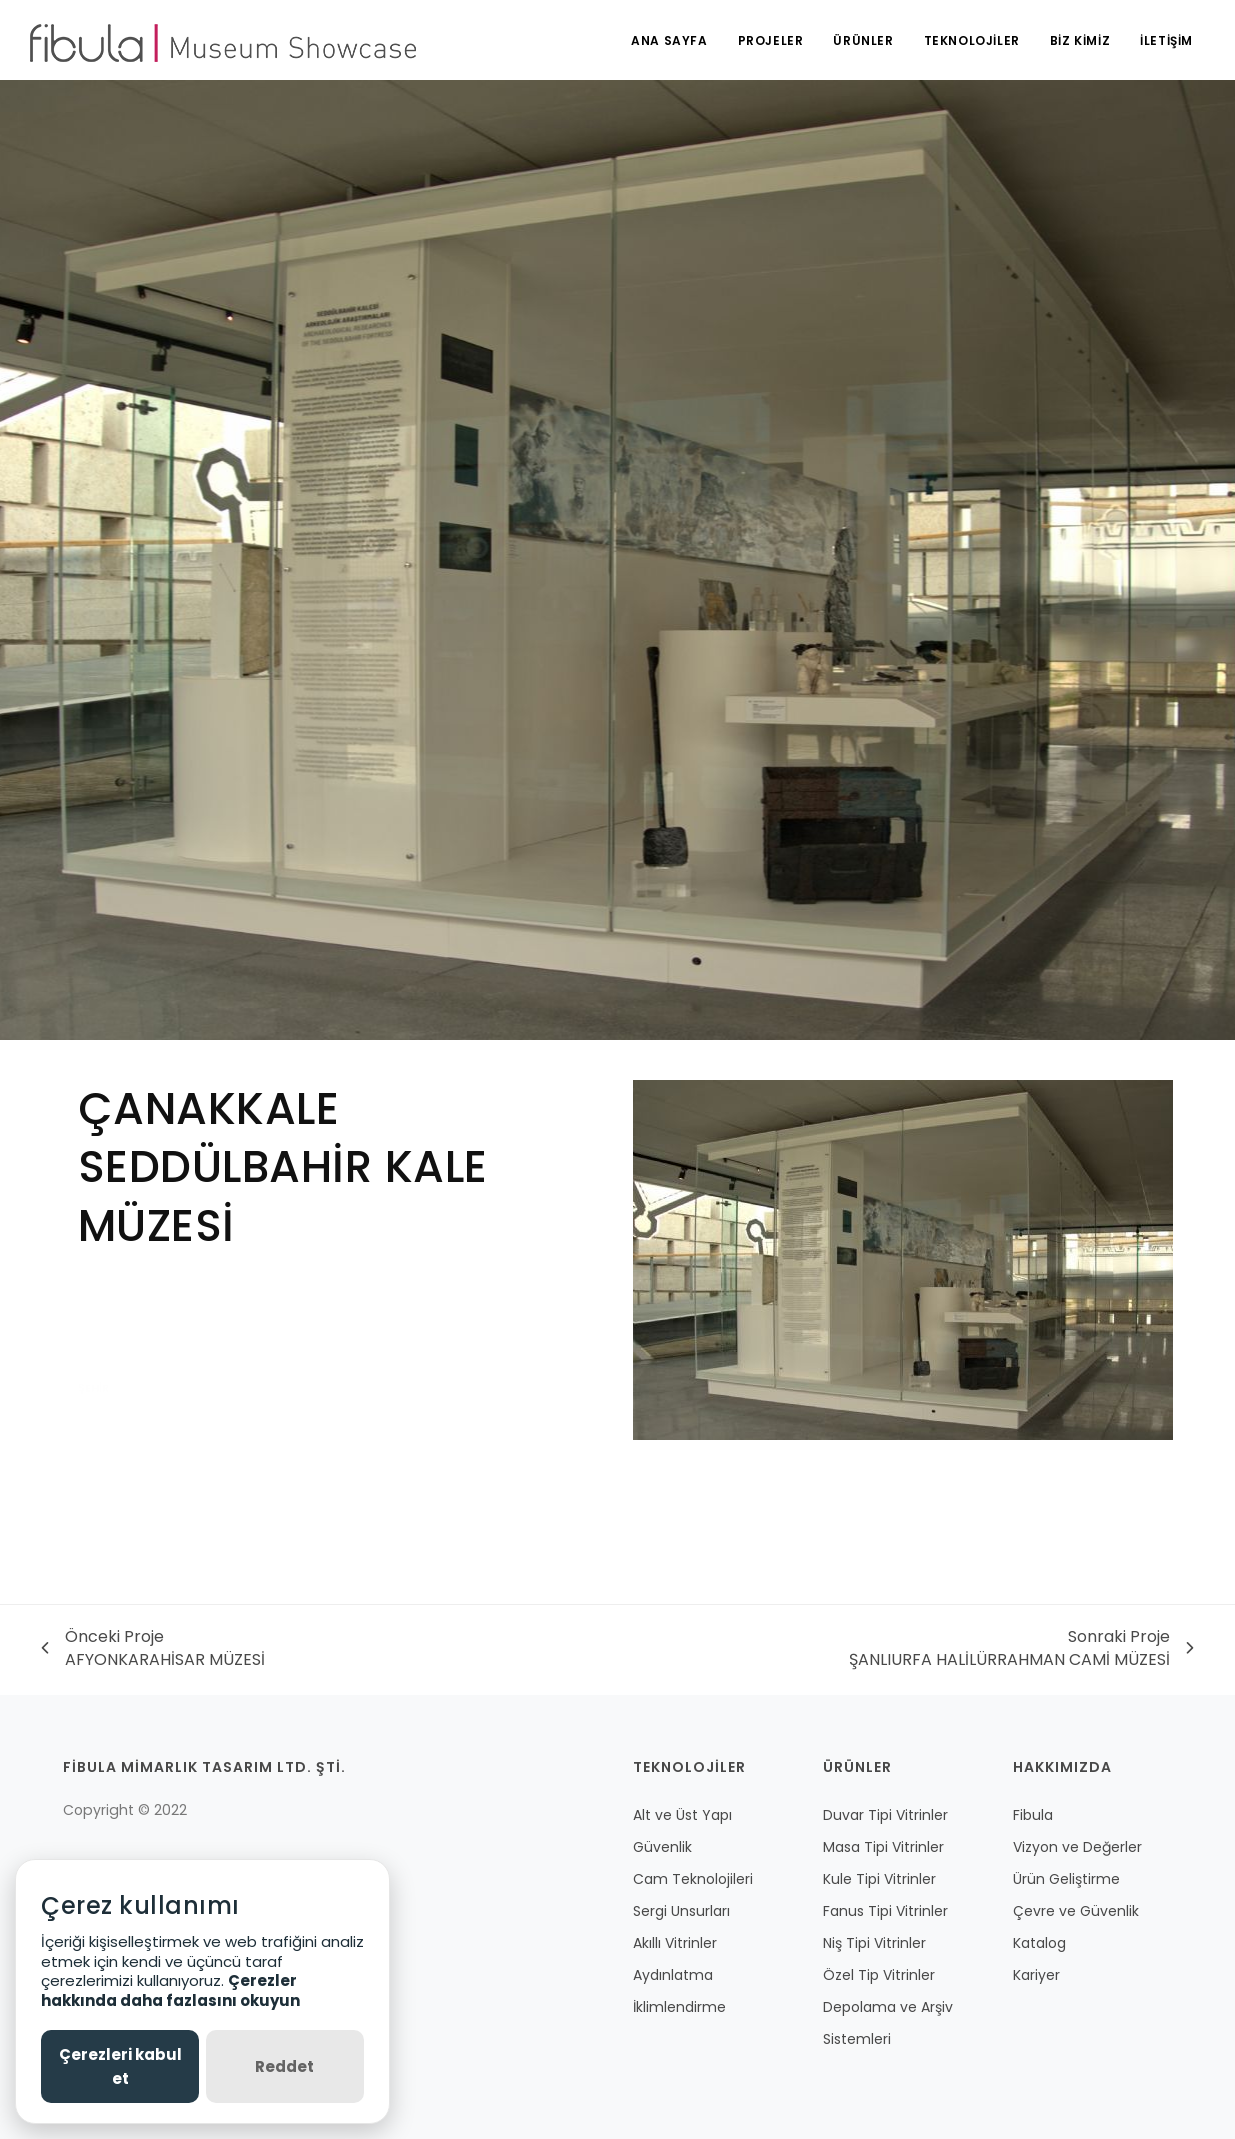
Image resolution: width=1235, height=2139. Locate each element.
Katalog (1039, 1943)
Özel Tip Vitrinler (879, 1975)
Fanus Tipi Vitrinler (885, 1911)
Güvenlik (662, 1847)
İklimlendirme (679, 2007)
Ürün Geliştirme (1066, 1879)
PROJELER (771, 40)
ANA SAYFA (669, 40)
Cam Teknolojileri (693, 1879)
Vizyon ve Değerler (1077, 1847)
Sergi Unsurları (681, 1911)
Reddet (284, 2066)
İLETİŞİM (1166, 40)
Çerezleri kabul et (120, 2066)
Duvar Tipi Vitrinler (885, 1815)
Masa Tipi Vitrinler (883, 1847)
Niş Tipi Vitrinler (874, 1943)
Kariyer (1036, 1975)
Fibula (1033, 1815)
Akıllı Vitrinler (675, 1943)
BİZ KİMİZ (1080, 40)
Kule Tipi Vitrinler (879, 1879)
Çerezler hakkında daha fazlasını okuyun (170, 1990)
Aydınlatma (673, 1975)
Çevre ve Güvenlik (1076, 1911)
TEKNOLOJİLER (972, 40)
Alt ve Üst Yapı (682, 1815)
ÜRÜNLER (863, 40)
